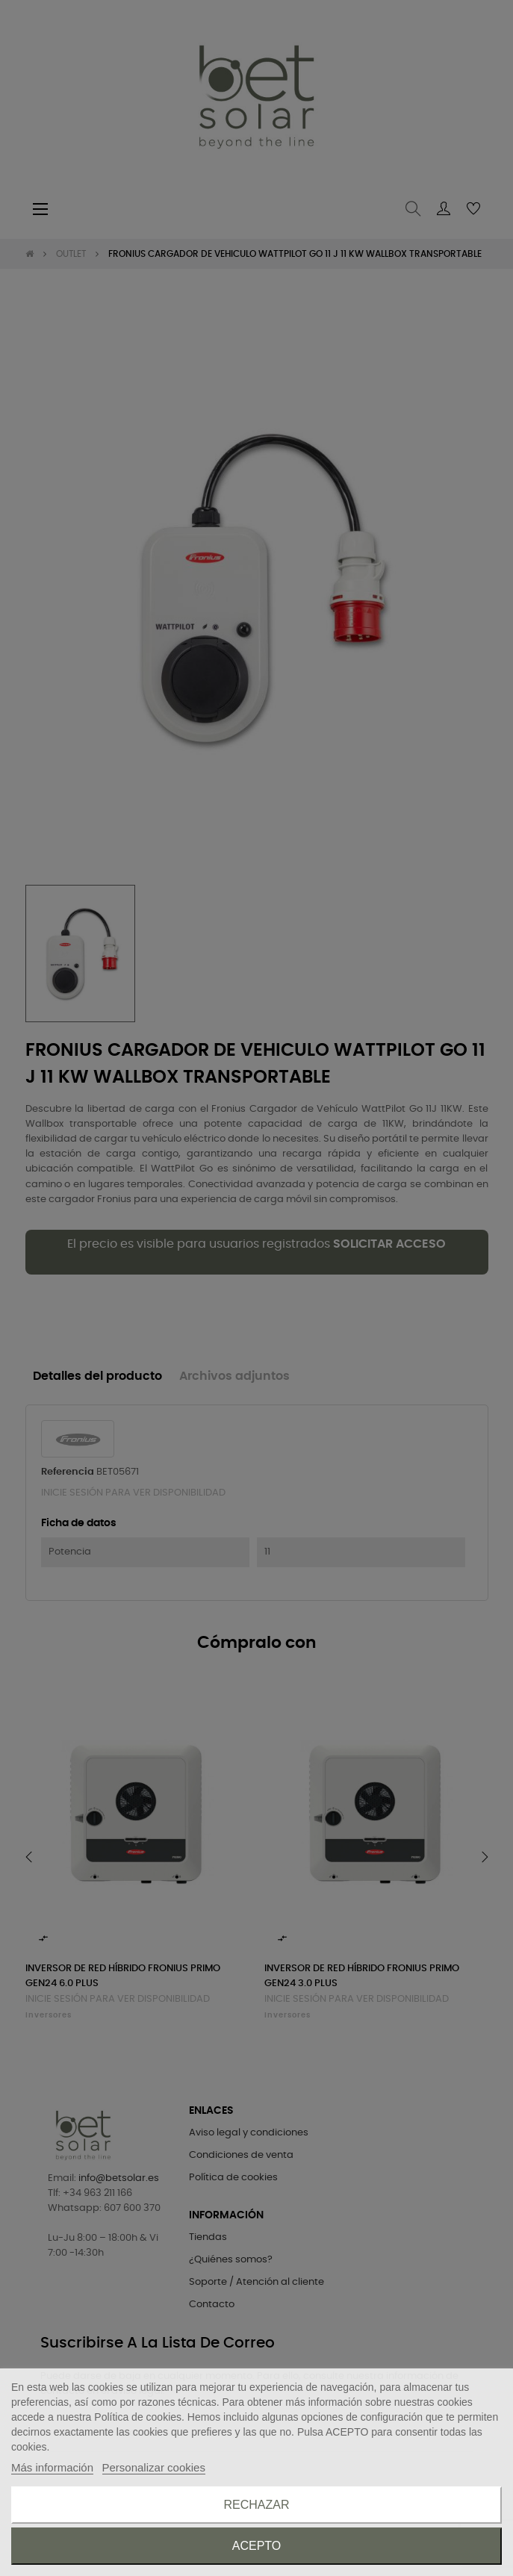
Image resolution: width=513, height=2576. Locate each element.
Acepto (257, 2545)
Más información (52, 2467)
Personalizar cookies (153, 2467)
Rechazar (256, 2504)
